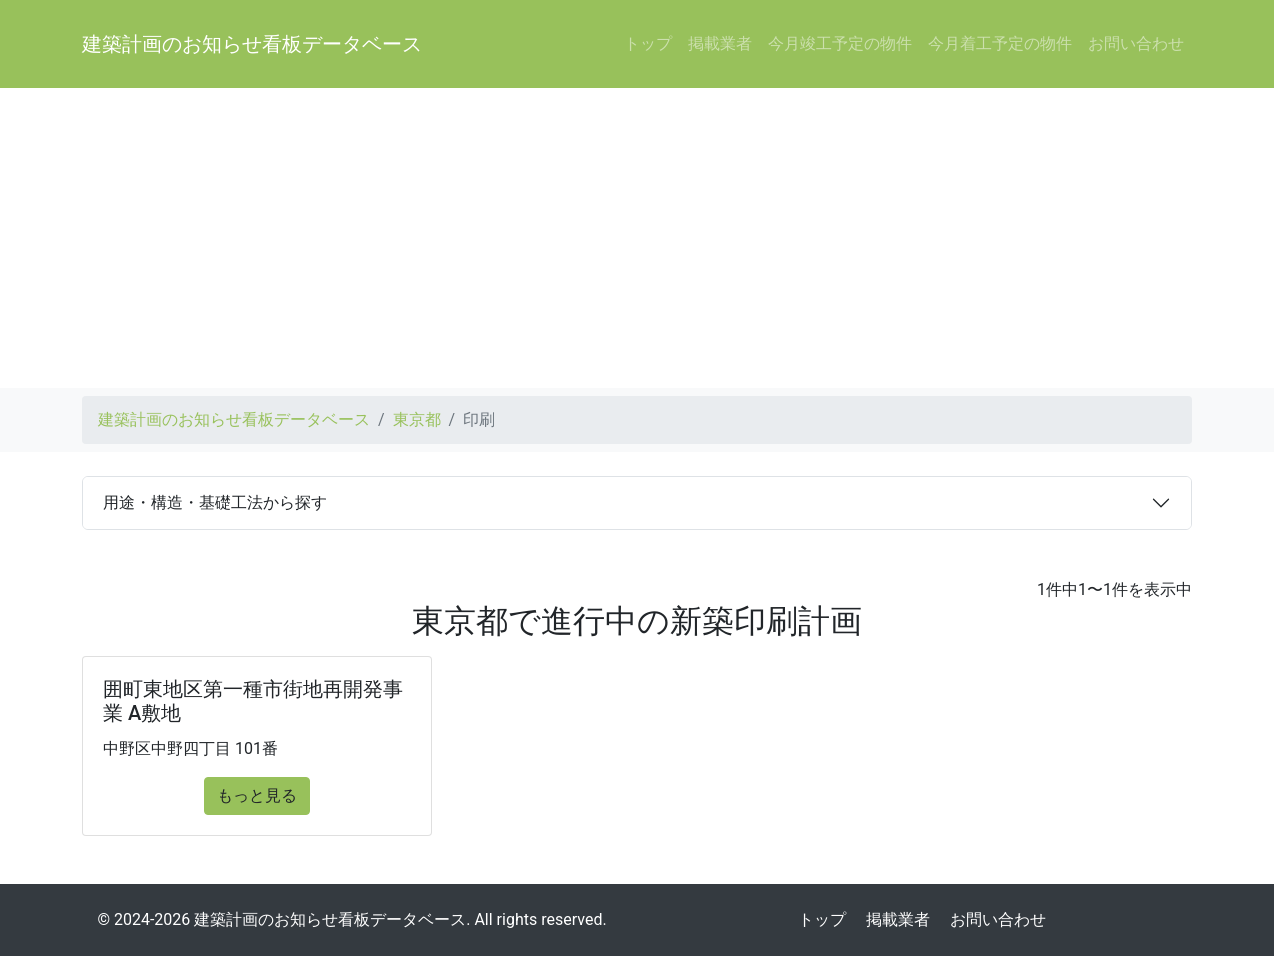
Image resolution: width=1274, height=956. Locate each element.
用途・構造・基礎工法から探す (215, 502)
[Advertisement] (637, 238)
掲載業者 (720, 43)
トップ (648, 43)
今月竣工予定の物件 (840, 43)
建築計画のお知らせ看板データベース (252, 44)
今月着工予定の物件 (1000, 43)
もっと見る (257, 795)
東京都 (417, 419)
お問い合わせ (1136, 43)
